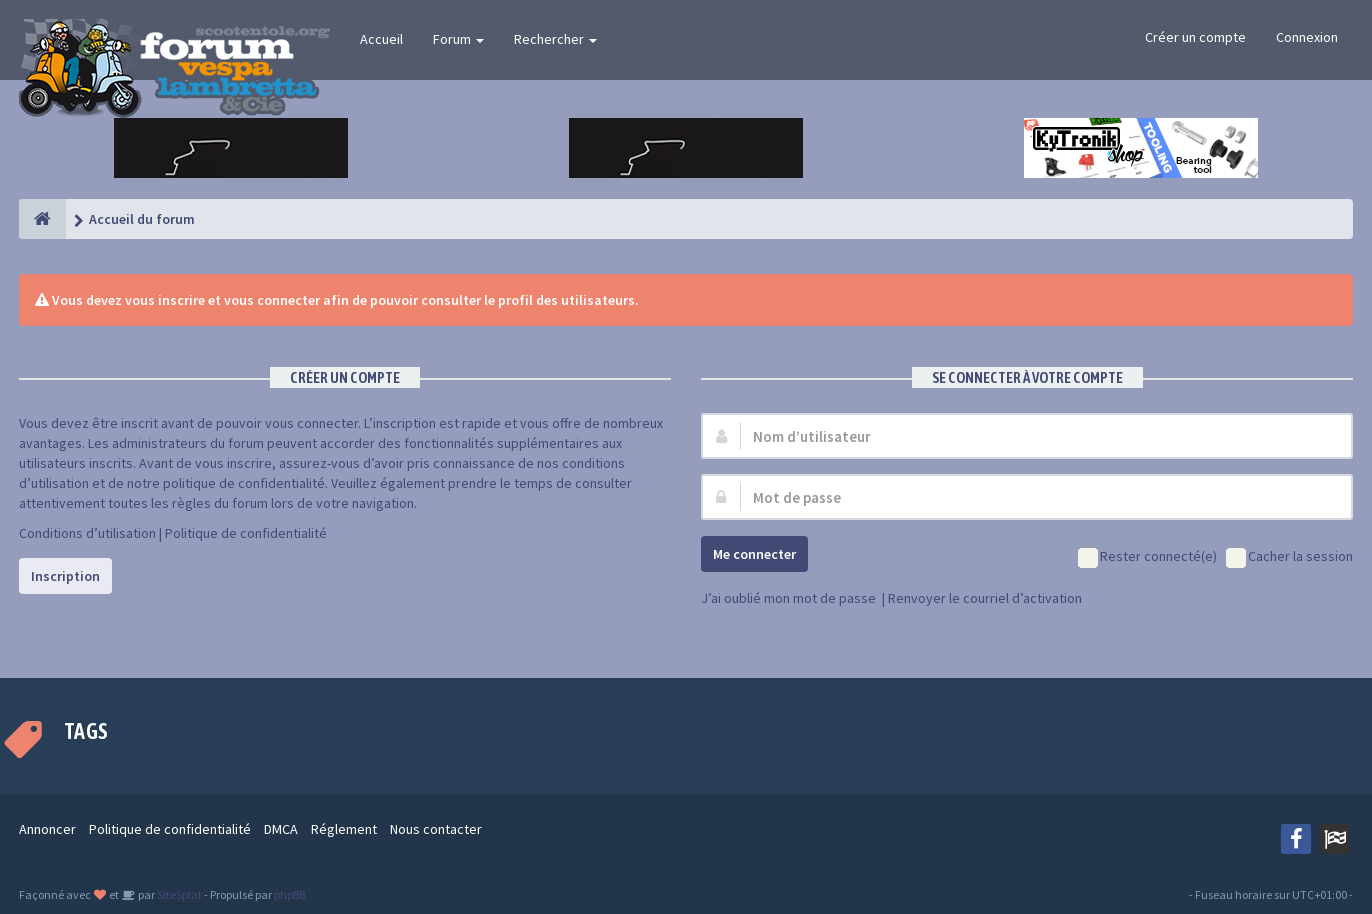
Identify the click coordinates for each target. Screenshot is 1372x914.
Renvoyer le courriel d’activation (985, 598)
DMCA (281, 829)
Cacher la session (1289, 557)
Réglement (344, 829)
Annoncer (47, 829)
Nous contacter (436, 829)
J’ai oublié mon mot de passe (788, 598)
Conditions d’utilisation (87, 533)
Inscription (65, 576)
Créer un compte (1195, 37)
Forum (458, 39)
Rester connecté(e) (1147, 557)
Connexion (1307, 37)
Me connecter (754, 554)
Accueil (381, 39)
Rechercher (555, 39)
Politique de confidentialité (246, 533)
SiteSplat (178, 894)
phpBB (289, 894)
